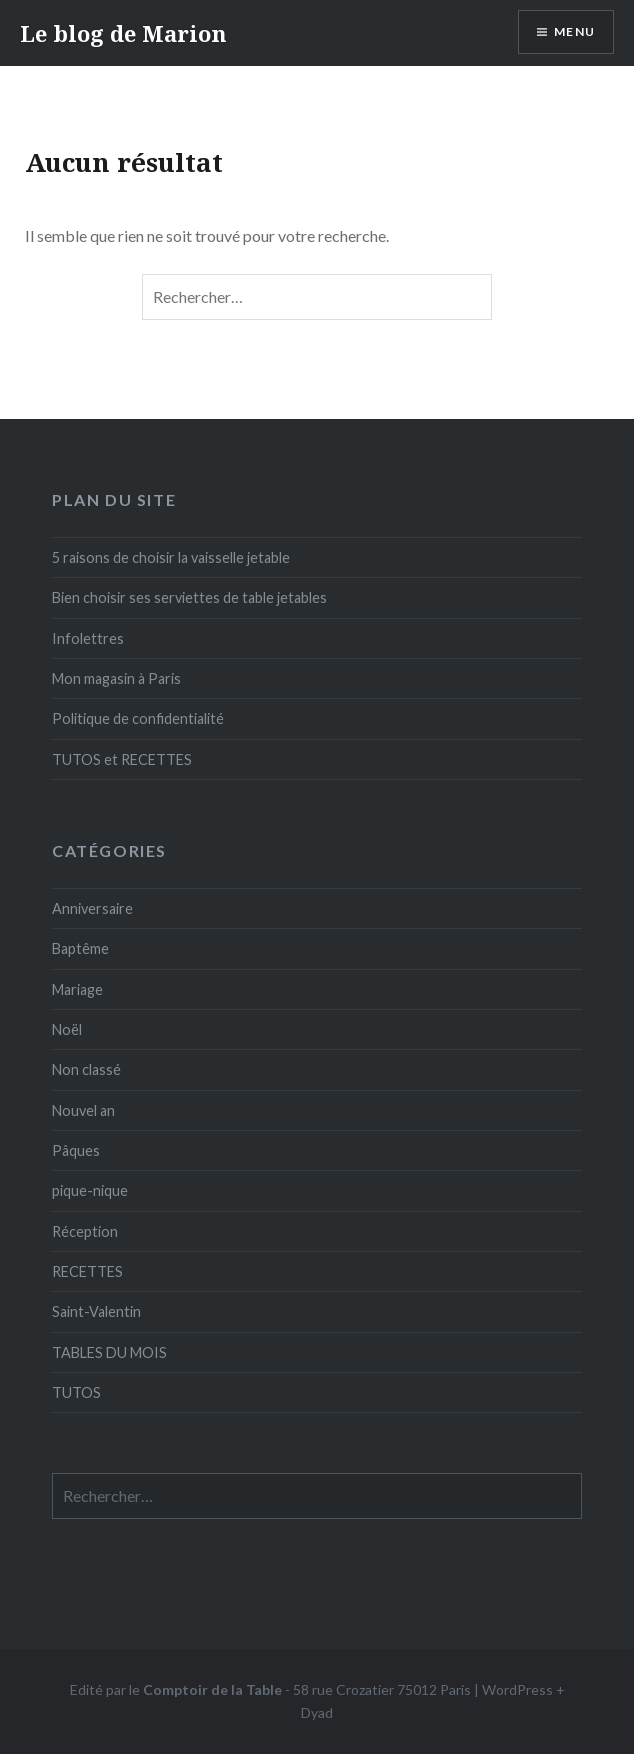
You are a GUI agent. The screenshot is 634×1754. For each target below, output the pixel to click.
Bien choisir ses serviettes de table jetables (189, 597)
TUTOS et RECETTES (122, 759)
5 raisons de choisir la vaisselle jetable (171, 557)
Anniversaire (92, 908)
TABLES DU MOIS (109, 1352)
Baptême (80, 948)
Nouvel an (83, 1110)
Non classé (86, 1069)
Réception (85, 1231)
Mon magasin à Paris (116, 678)
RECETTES (87, 1271)
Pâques (76, 1150)
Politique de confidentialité (138, 718)
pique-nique (90, 1190)
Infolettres (88, 638)
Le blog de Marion (123, 33)
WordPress (517, 1689)
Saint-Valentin (96, 1311)
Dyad (317, 1712)
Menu (574, 31)
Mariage (77, 989)
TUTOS (76, 1392)
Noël (67, 1029)
